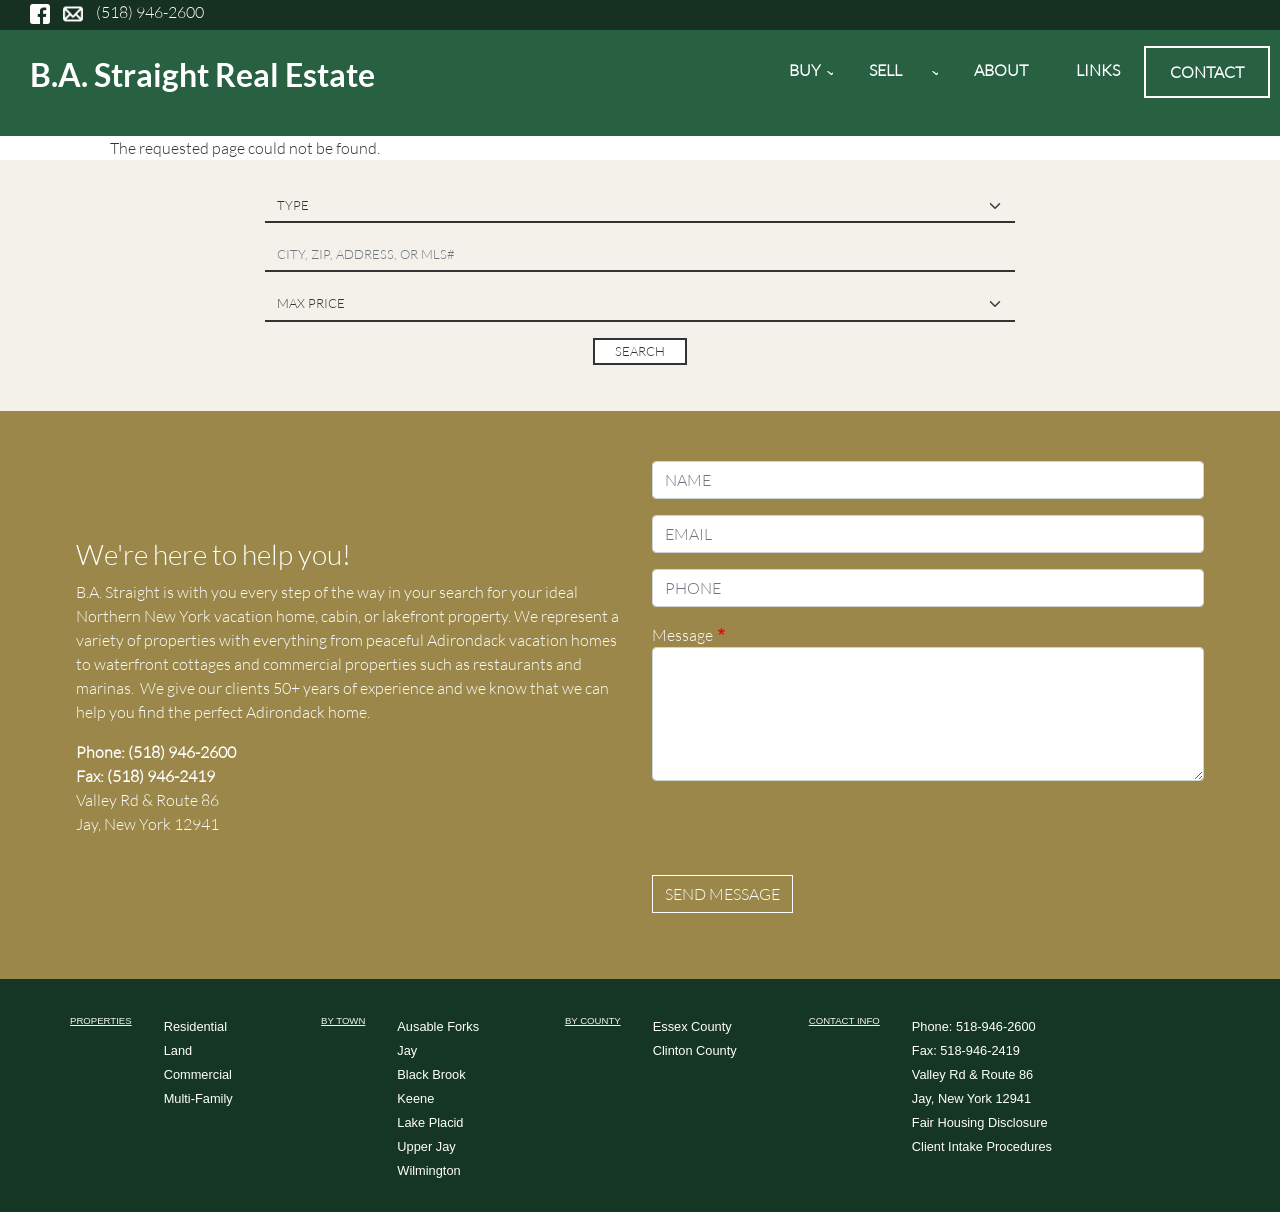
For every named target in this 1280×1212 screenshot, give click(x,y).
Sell (891, 77)
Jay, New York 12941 (971, 1098)
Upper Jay (426, 1146)
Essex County (692, 1026)
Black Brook (431, 1074)
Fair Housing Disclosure (980, 1122)
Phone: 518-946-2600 (974, 1026)
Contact (1207, 72)
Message (682, 635)
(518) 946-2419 (161, 776)
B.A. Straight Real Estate (202, 74)
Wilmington (428, 1170)
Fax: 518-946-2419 (966, 1050)
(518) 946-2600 (150, 12)
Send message (722, 894)
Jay (407, 1050)
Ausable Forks (438, 1026)
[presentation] (804, 836)
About (1001, 70)
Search (640, 351)
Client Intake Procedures (982, 1146)
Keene (415, 1098)
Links (1098, 70)
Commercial (198, 1074)
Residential (195, 1026)
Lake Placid (430, 1122)
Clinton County (695, 1050)
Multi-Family (198, 1098)
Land (178, 1050)
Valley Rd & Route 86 (972, 1074)
